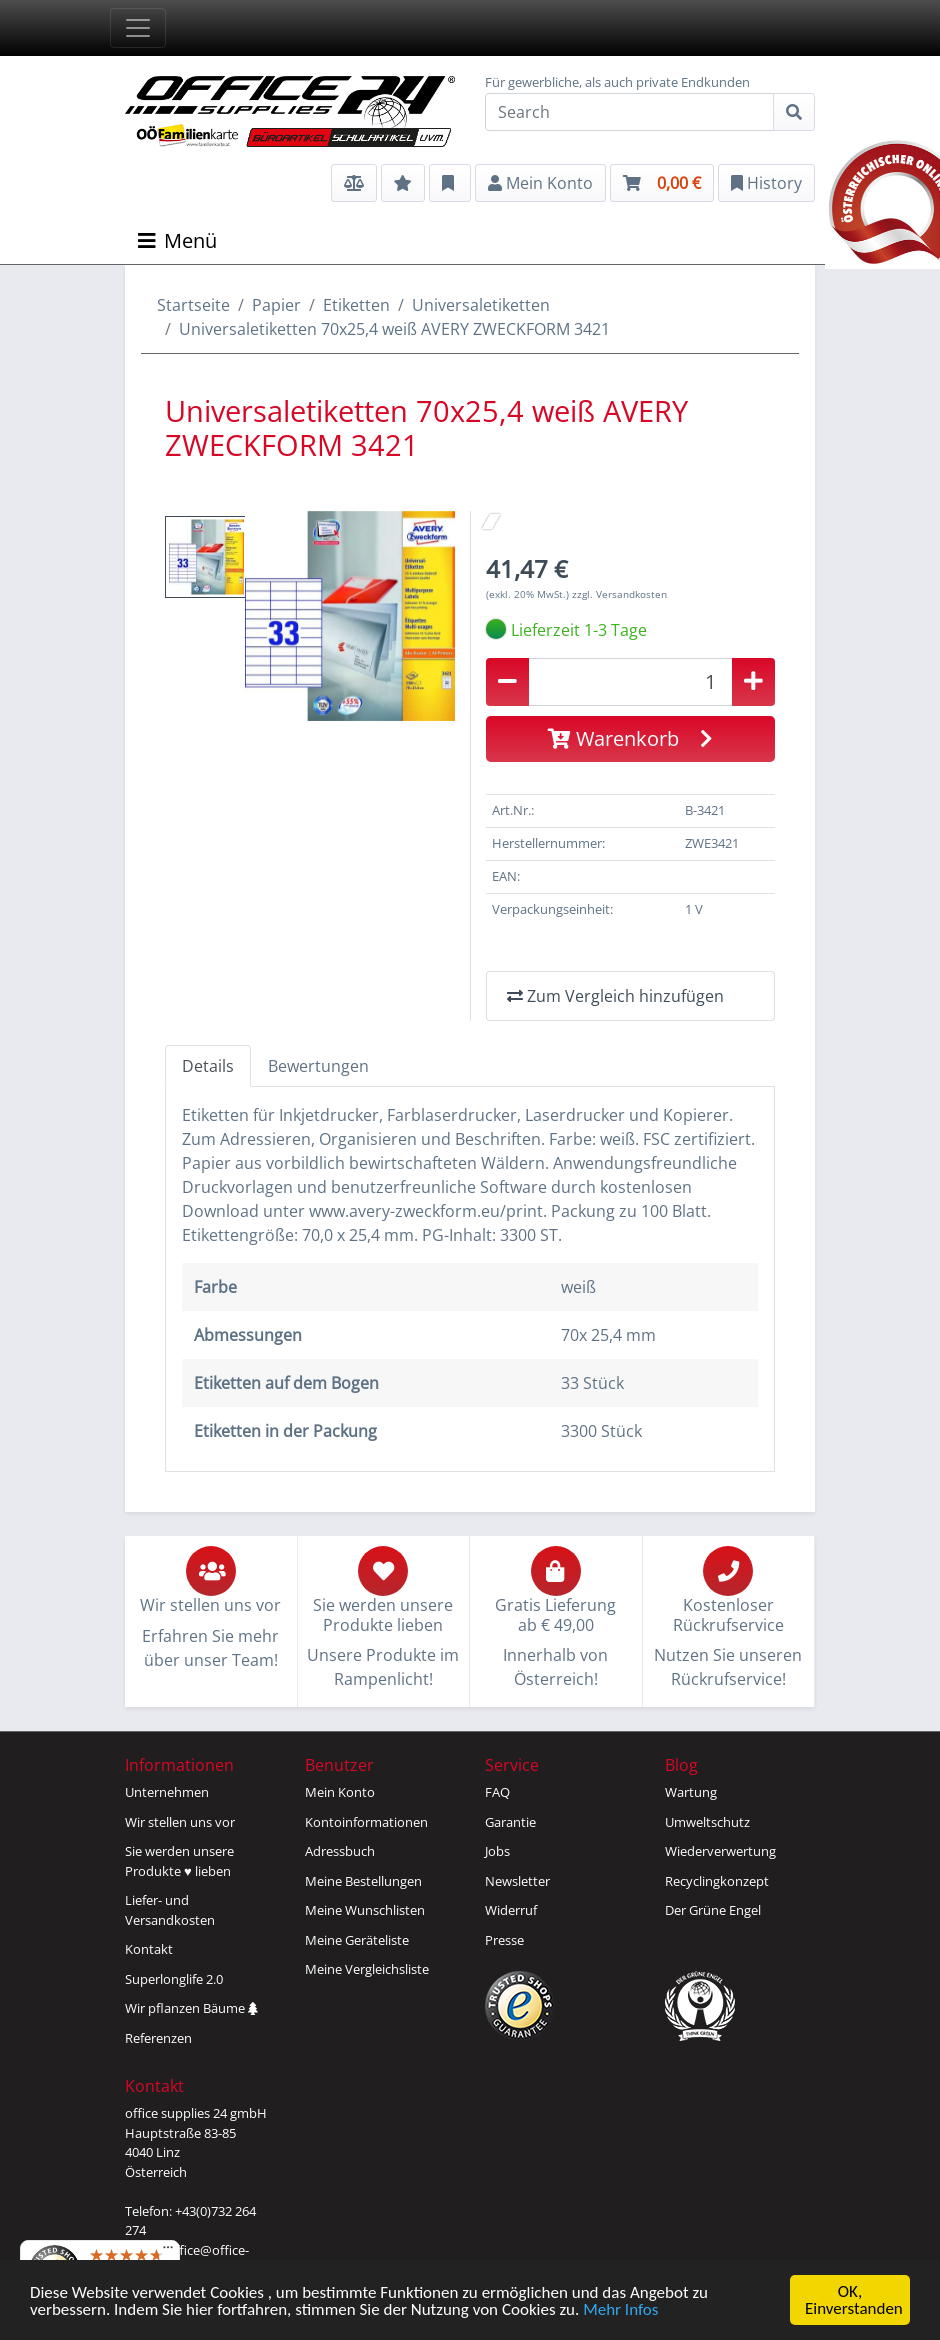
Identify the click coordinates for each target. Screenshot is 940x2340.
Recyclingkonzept (717, 1881)
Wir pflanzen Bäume (191, 2008)
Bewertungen (318, 1066)
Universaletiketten (481, 305)
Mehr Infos (620, 2311)
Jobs (497, 1851)
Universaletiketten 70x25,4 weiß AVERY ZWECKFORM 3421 (394, 329)
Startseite (193, 305)
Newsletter (517, 1881)
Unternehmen (167, 1792)
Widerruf (511, 1910)
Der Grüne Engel (713, 1910)
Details (208, 1066)
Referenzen (158, 2038)
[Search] (629, 112)
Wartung (691, 1792)
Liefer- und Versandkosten (170, 1910)
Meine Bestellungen (363, 1881)
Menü (177, 240)
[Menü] (168, 2252)
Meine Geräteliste (357, 1940)
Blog (681, 1765)
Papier (276, 305)
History (766, 183)
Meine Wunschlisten (365, 1910)
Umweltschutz (707, 1822)
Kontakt (149, 1949)
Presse (504, 1940)
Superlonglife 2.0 (174, 1979)
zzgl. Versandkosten (619, 594)
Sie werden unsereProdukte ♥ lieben (179, 1861)
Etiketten (356, 305)
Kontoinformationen (366, 1822)
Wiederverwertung (720, 1851)
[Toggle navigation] (138, 28)
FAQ (497, 1792)
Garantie (510, 1822)
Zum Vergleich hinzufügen (615, 996)
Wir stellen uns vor (180, 1822)
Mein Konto (340, 1792)
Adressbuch (340, 1851)
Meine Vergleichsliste (367, 1969)
